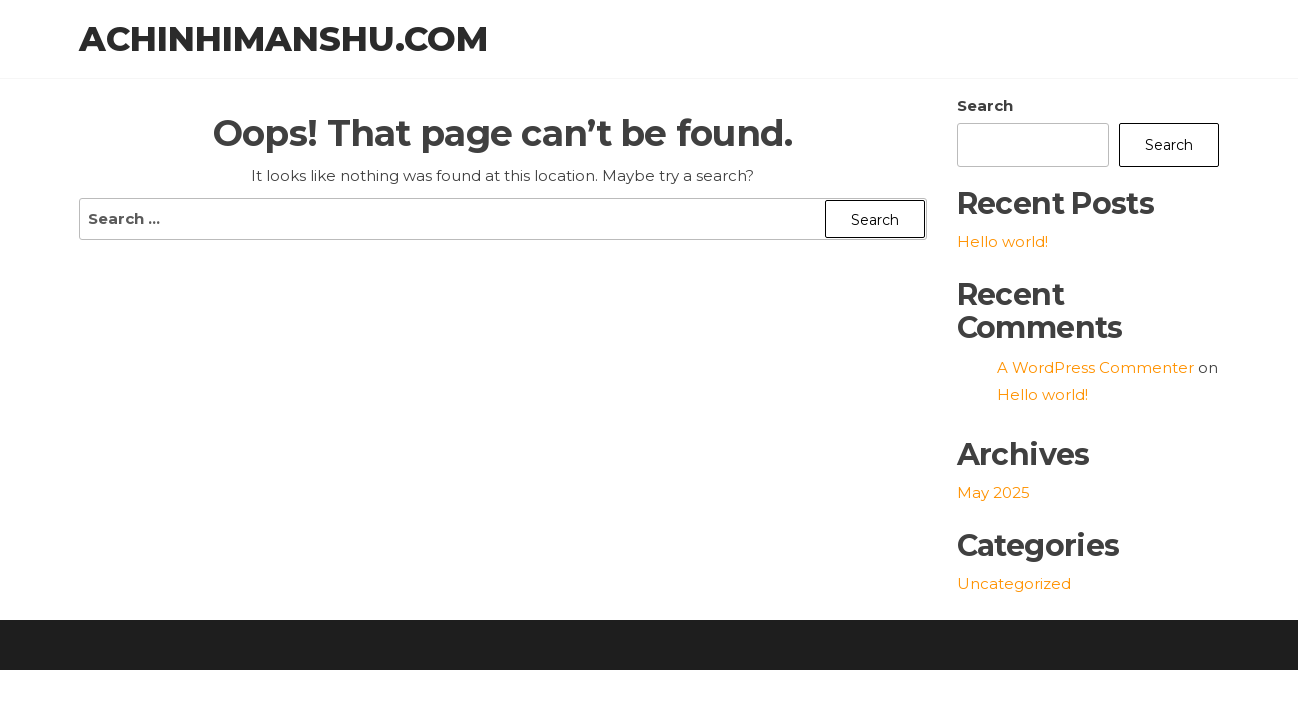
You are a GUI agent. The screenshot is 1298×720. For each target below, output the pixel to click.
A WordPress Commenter (1095, 369)
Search (985, 107)
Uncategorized (1014, 585)
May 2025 (993, 494)
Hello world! (1002, 243)
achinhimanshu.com (283, 40)
